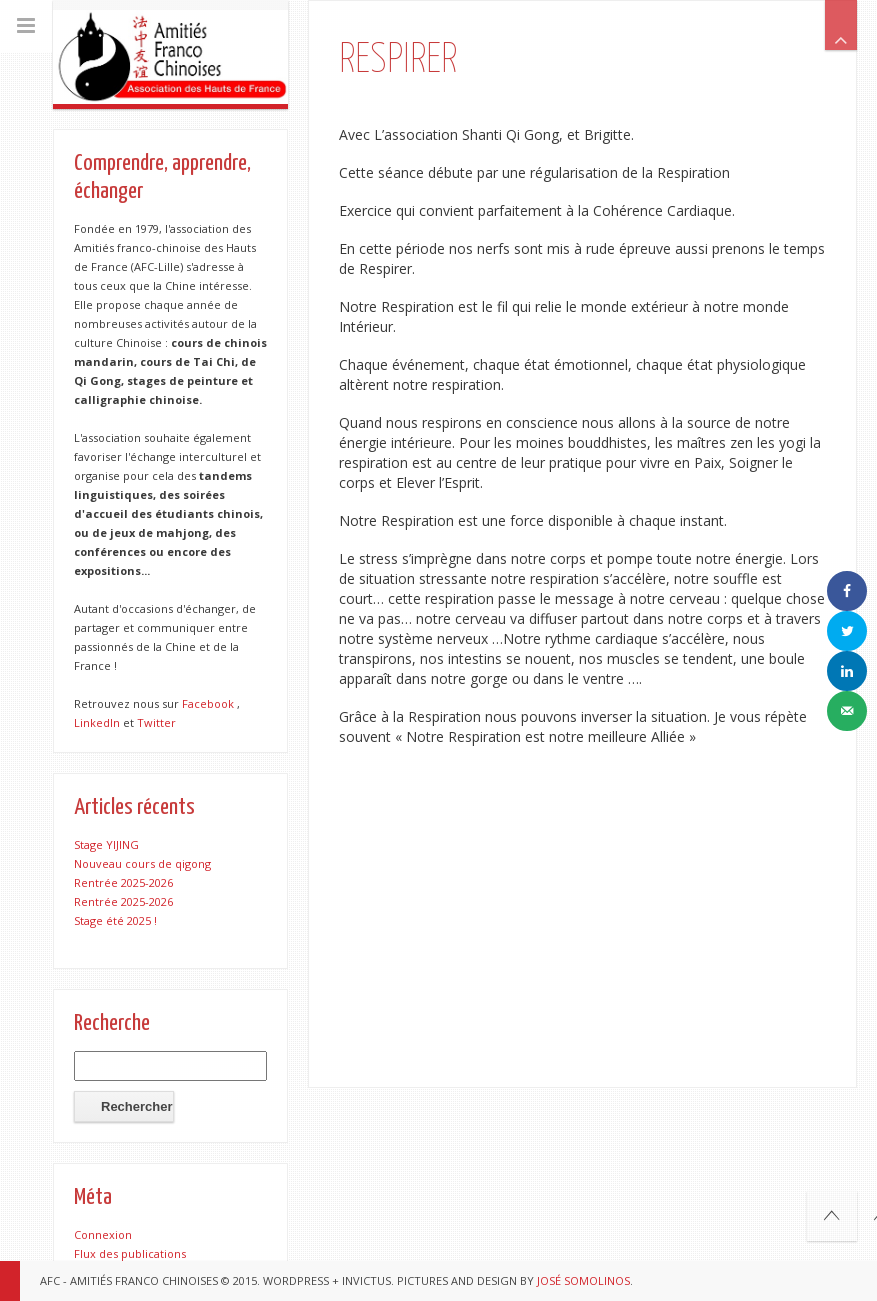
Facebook (208, 703)
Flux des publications (130, 1253)
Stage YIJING (106, 844)
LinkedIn (97, 722)
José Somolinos (583, 1280)
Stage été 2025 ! (115, 920)
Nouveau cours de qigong (142, 863)
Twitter (156, 722)
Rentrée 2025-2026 (123, 882)
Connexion (103, 1234)
